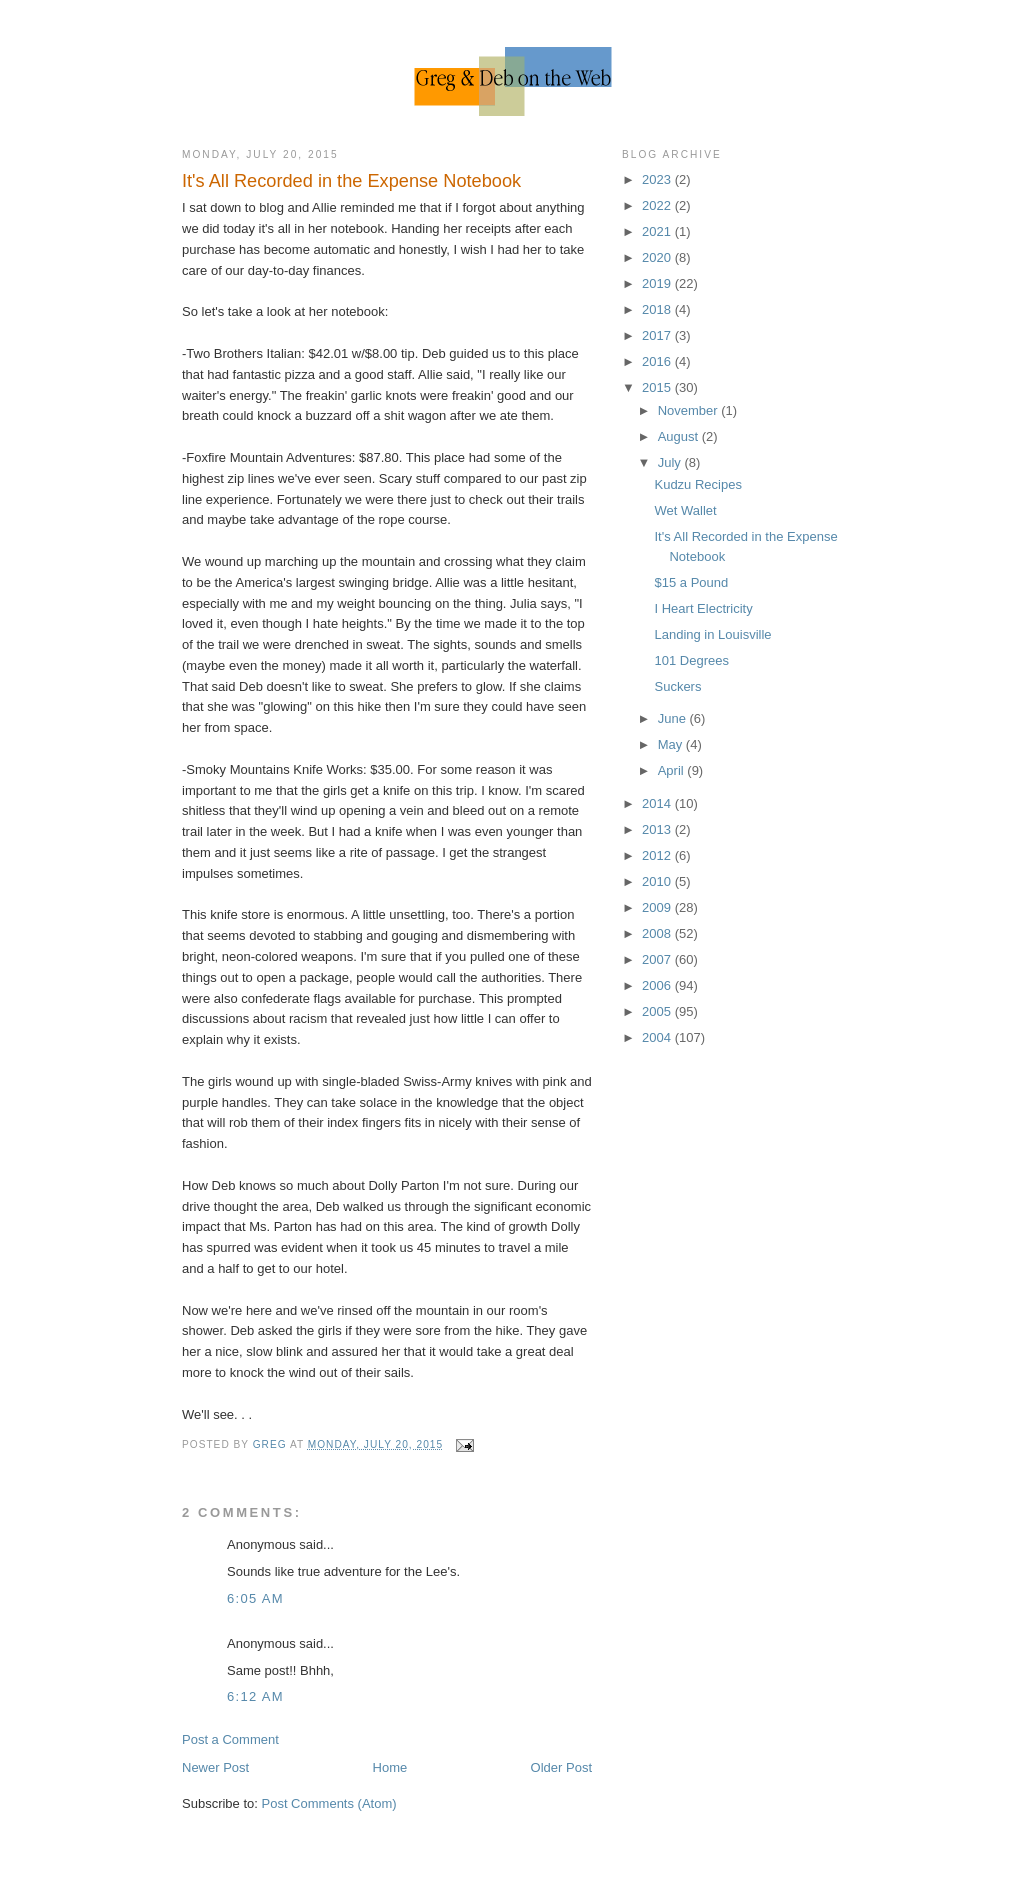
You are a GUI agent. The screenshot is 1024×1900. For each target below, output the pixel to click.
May (672, 744)
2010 (658, 881)
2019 (658, 283)
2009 (658, 907)
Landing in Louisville (712, 634)
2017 (658, 335)
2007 (658, 959)
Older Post (561, 1767)
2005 (658, 1011)
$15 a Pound (691, 582)
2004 (658, 1037)
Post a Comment (230, 1739)
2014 (658, 803)
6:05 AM (255, 1598)
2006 (658, 985)
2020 (658, 257)
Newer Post (215, 1767)
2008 (658, 933)
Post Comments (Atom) (329, 1803)
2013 (658, 829)
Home (390, 1767)
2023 (658, 179)
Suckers (677, 686)
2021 (658, 231)
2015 (658, 387)
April (673, 770)
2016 (658, 361)
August (680, 436)
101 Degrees (691, 660)
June (674, 718)
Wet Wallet (685, 510)
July (671, 462)
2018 (658, 309)
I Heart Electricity (703, 608)
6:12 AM (255, 1696)
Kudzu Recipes (697, 484)
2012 (658, 855)
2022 (658, 205)
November (690, 410)
